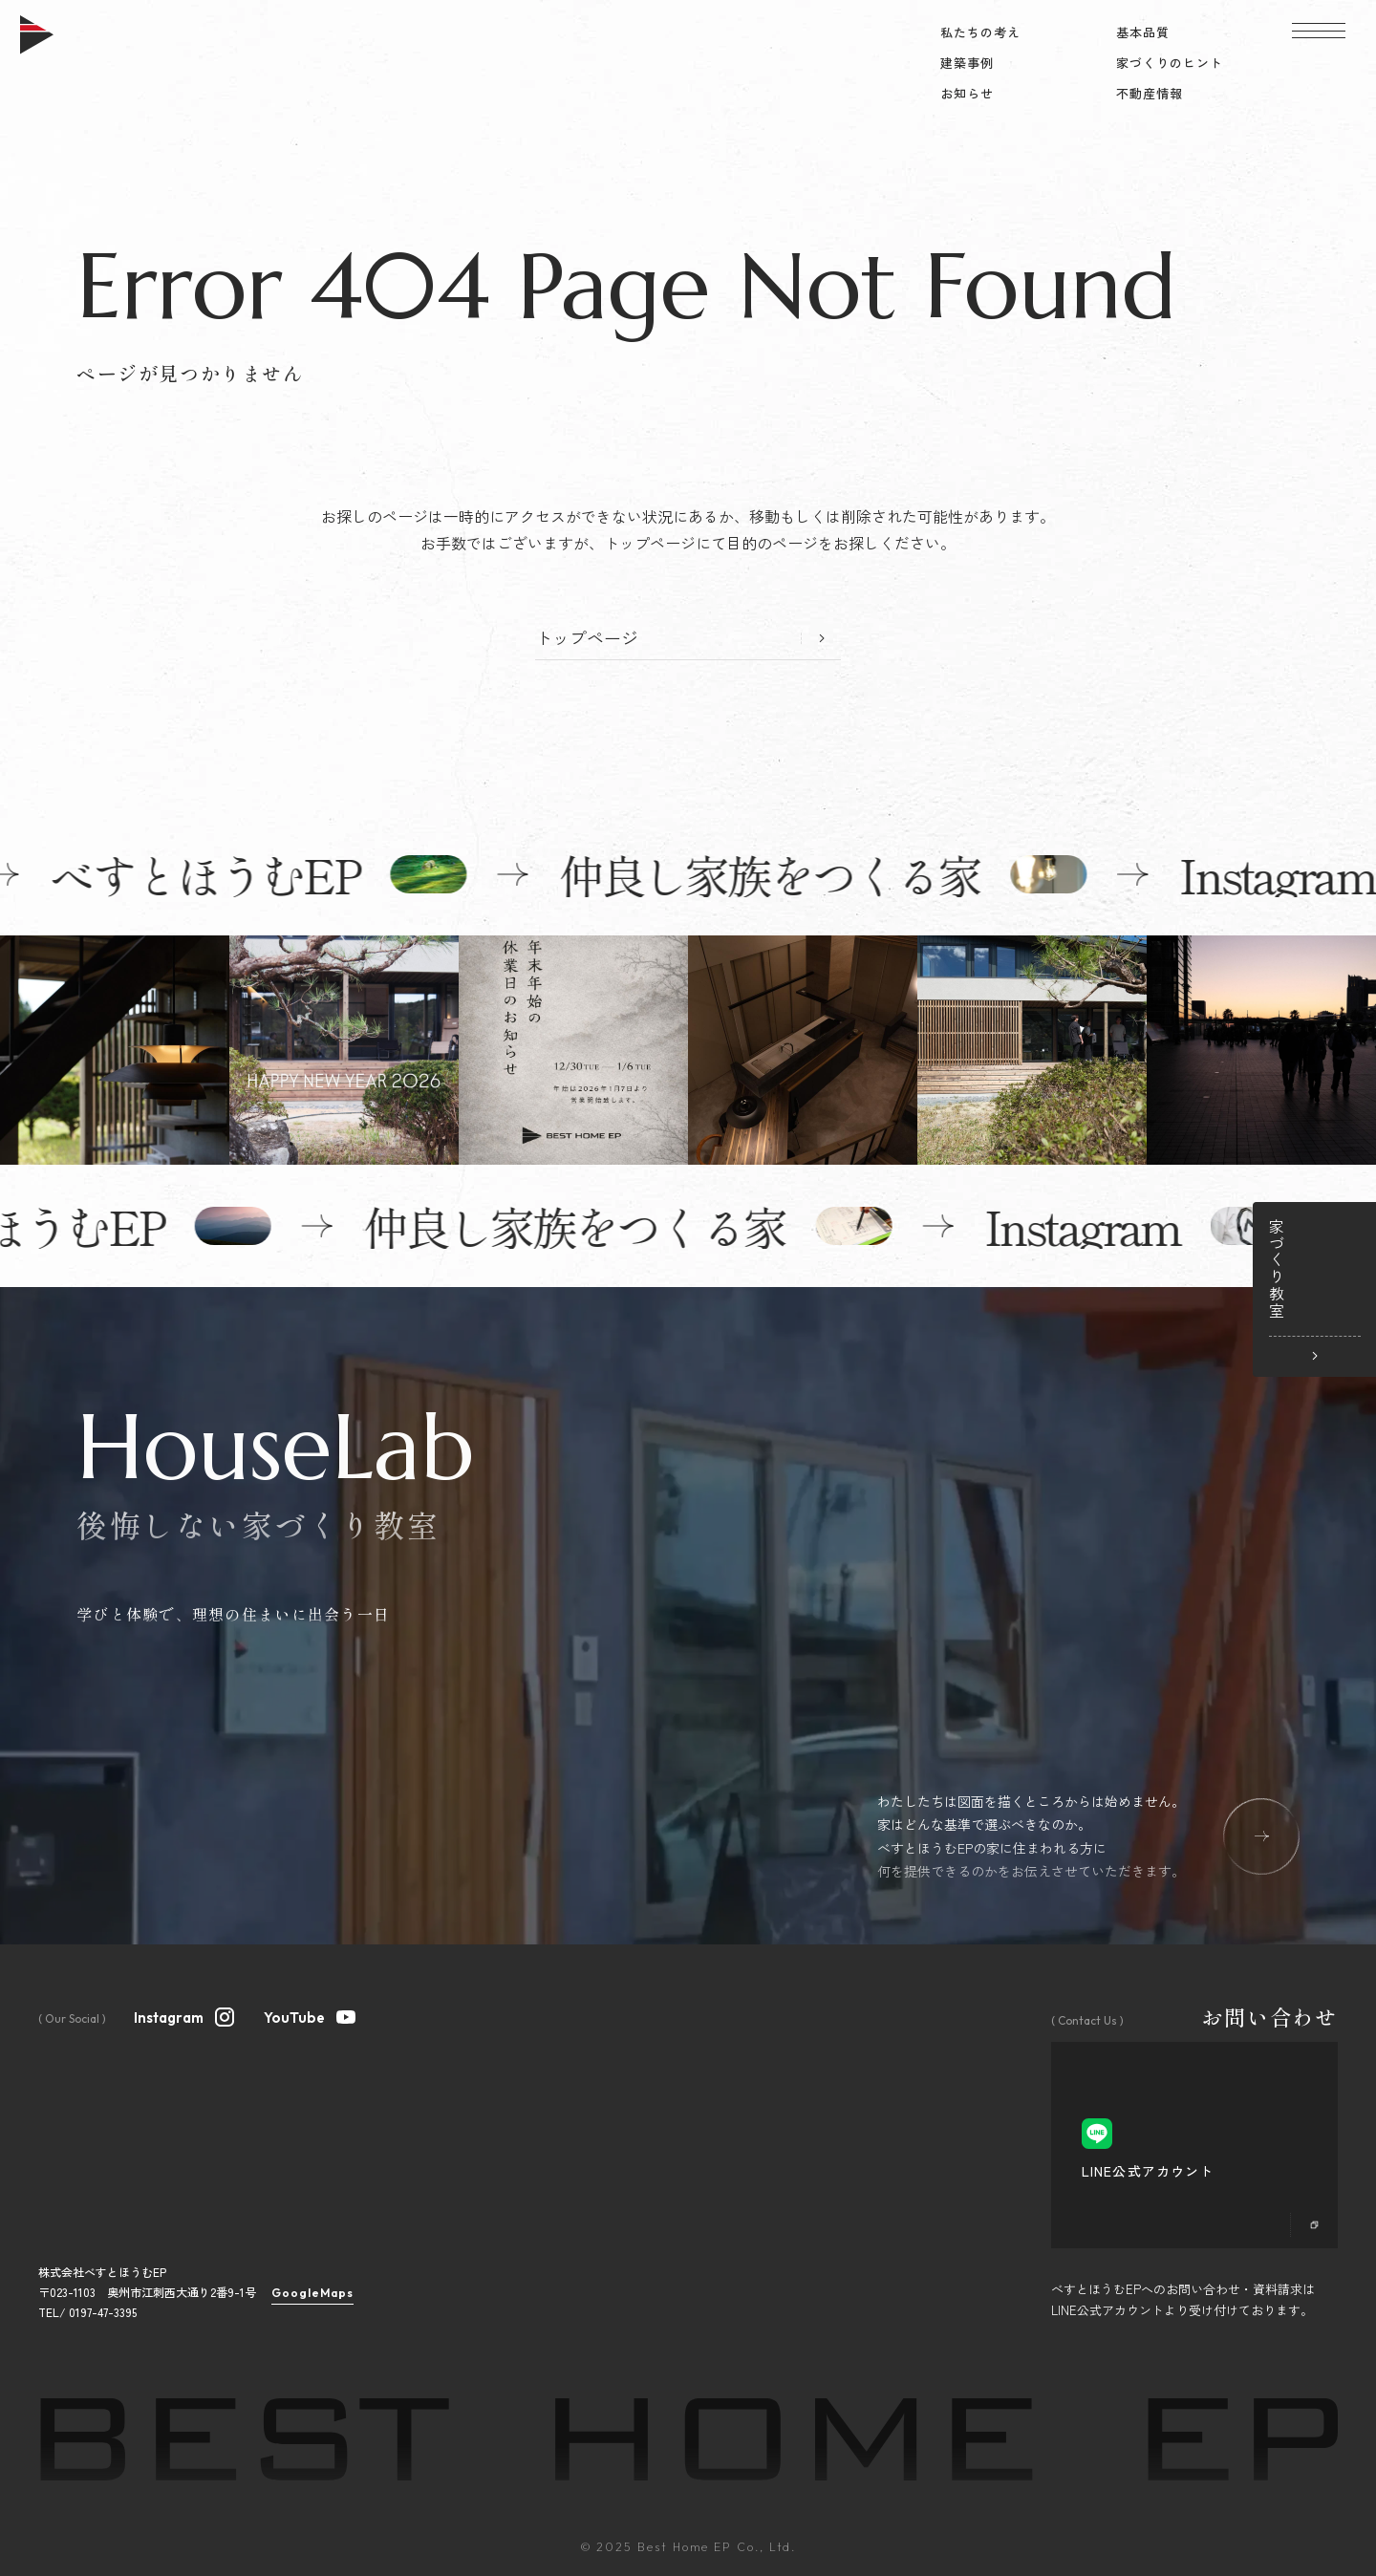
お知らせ (967, 93)
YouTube (310, 2015)
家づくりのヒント (1169, 63)
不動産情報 (1149, 93)
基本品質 (1143, 32)
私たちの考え (980, 32)
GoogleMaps (312, 2293)
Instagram (185, 2015)
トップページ (586, 637)
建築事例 (967, 63)
